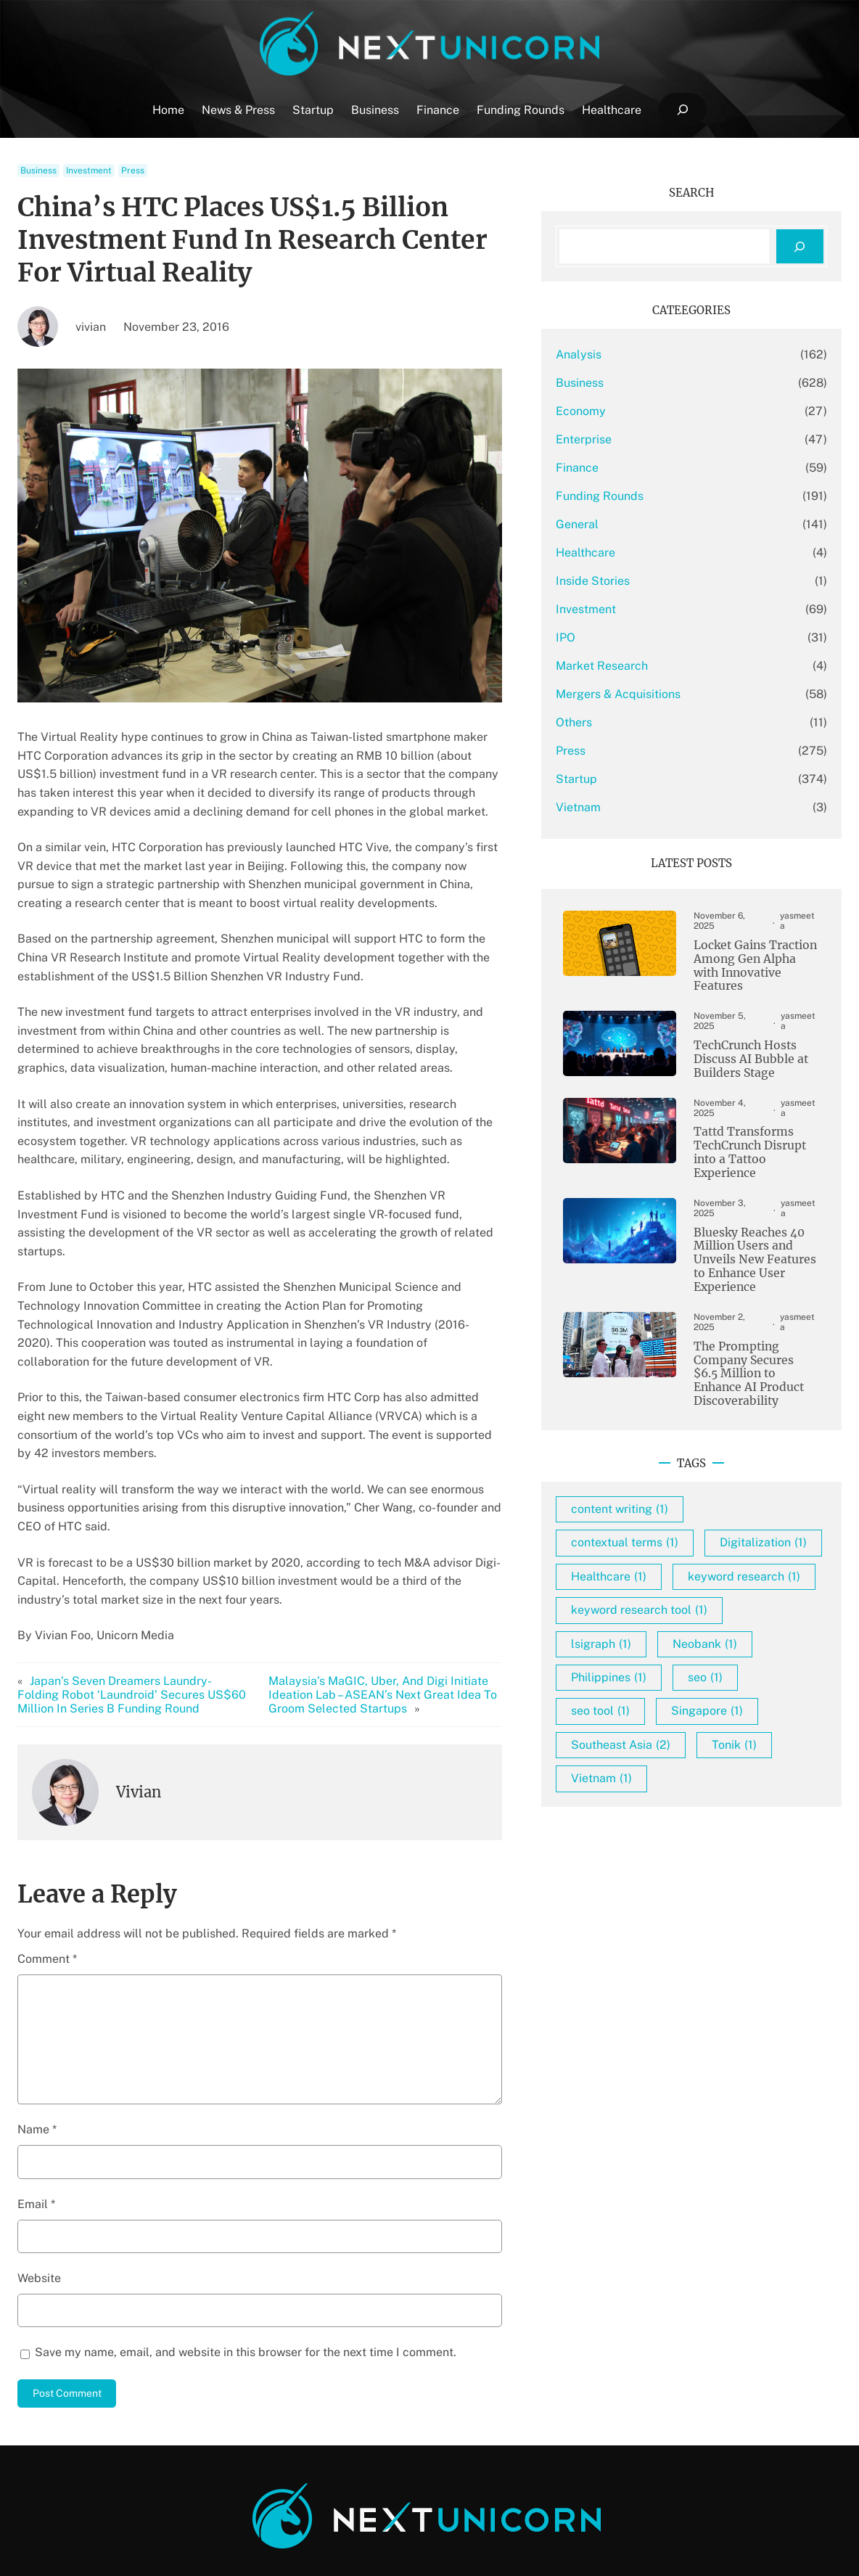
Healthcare (624, 552)
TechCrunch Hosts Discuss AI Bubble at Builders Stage (742, 1035)
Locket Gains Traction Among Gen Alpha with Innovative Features (751, 952)
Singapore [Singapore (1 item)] (745, 1717)
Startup (615, 779)
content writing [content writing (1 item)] (658, 1447)
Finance (615, 468)
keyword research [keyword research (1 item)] (665, 1582)
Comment (47, 1903)
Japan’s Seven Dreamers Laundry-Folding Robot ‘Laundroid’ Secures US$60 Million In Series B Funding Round (135, 1639)
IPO (604, 637)
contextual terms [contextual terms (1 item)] (663, 1481)
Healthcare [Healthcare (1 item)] (647, 1549)
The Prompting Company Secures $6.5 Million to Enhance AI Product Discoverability (751, 1319)
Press (132, 170)
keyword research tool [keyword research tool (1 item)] (677, 1616)
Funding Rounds (638, 496)
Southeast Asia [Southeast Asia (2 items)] (659, 1750)
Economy (619, 411)
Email (36, 2148)
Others (612, 722)
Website (39, 2222)
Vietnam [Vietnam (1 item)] (639, 1784)
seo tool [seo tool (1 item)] (638, 1717)
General (615, 524)
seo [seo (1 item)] (743, 1683)
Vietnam (616, 807)
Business (38, 170)
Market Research (640, 666)
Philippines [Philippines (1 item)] (647, 1683)
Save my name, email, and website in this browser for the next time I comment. (245, 2296)
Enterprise (622, 439)
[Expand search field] (682, 110)
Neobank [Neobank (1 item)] (743, 1650)
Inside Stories (631, 581)
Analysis (617, 354)
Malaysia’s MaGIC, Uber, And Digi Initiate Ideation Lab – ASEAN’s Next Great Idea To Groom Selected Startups (402, 1639)
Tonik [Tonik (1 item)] (772, 1750)
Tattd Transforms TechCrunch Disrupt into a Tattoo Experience (742, 1122)
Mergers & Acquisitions (656, 694)
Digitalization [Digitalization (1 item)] (652, 1515)
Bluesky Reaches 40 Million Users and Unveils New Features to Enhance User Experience (746, 1220)
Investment (89, 170)
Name (37, 2073)
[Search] (799, 246)
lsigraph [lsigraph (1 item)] (639, 1650)
